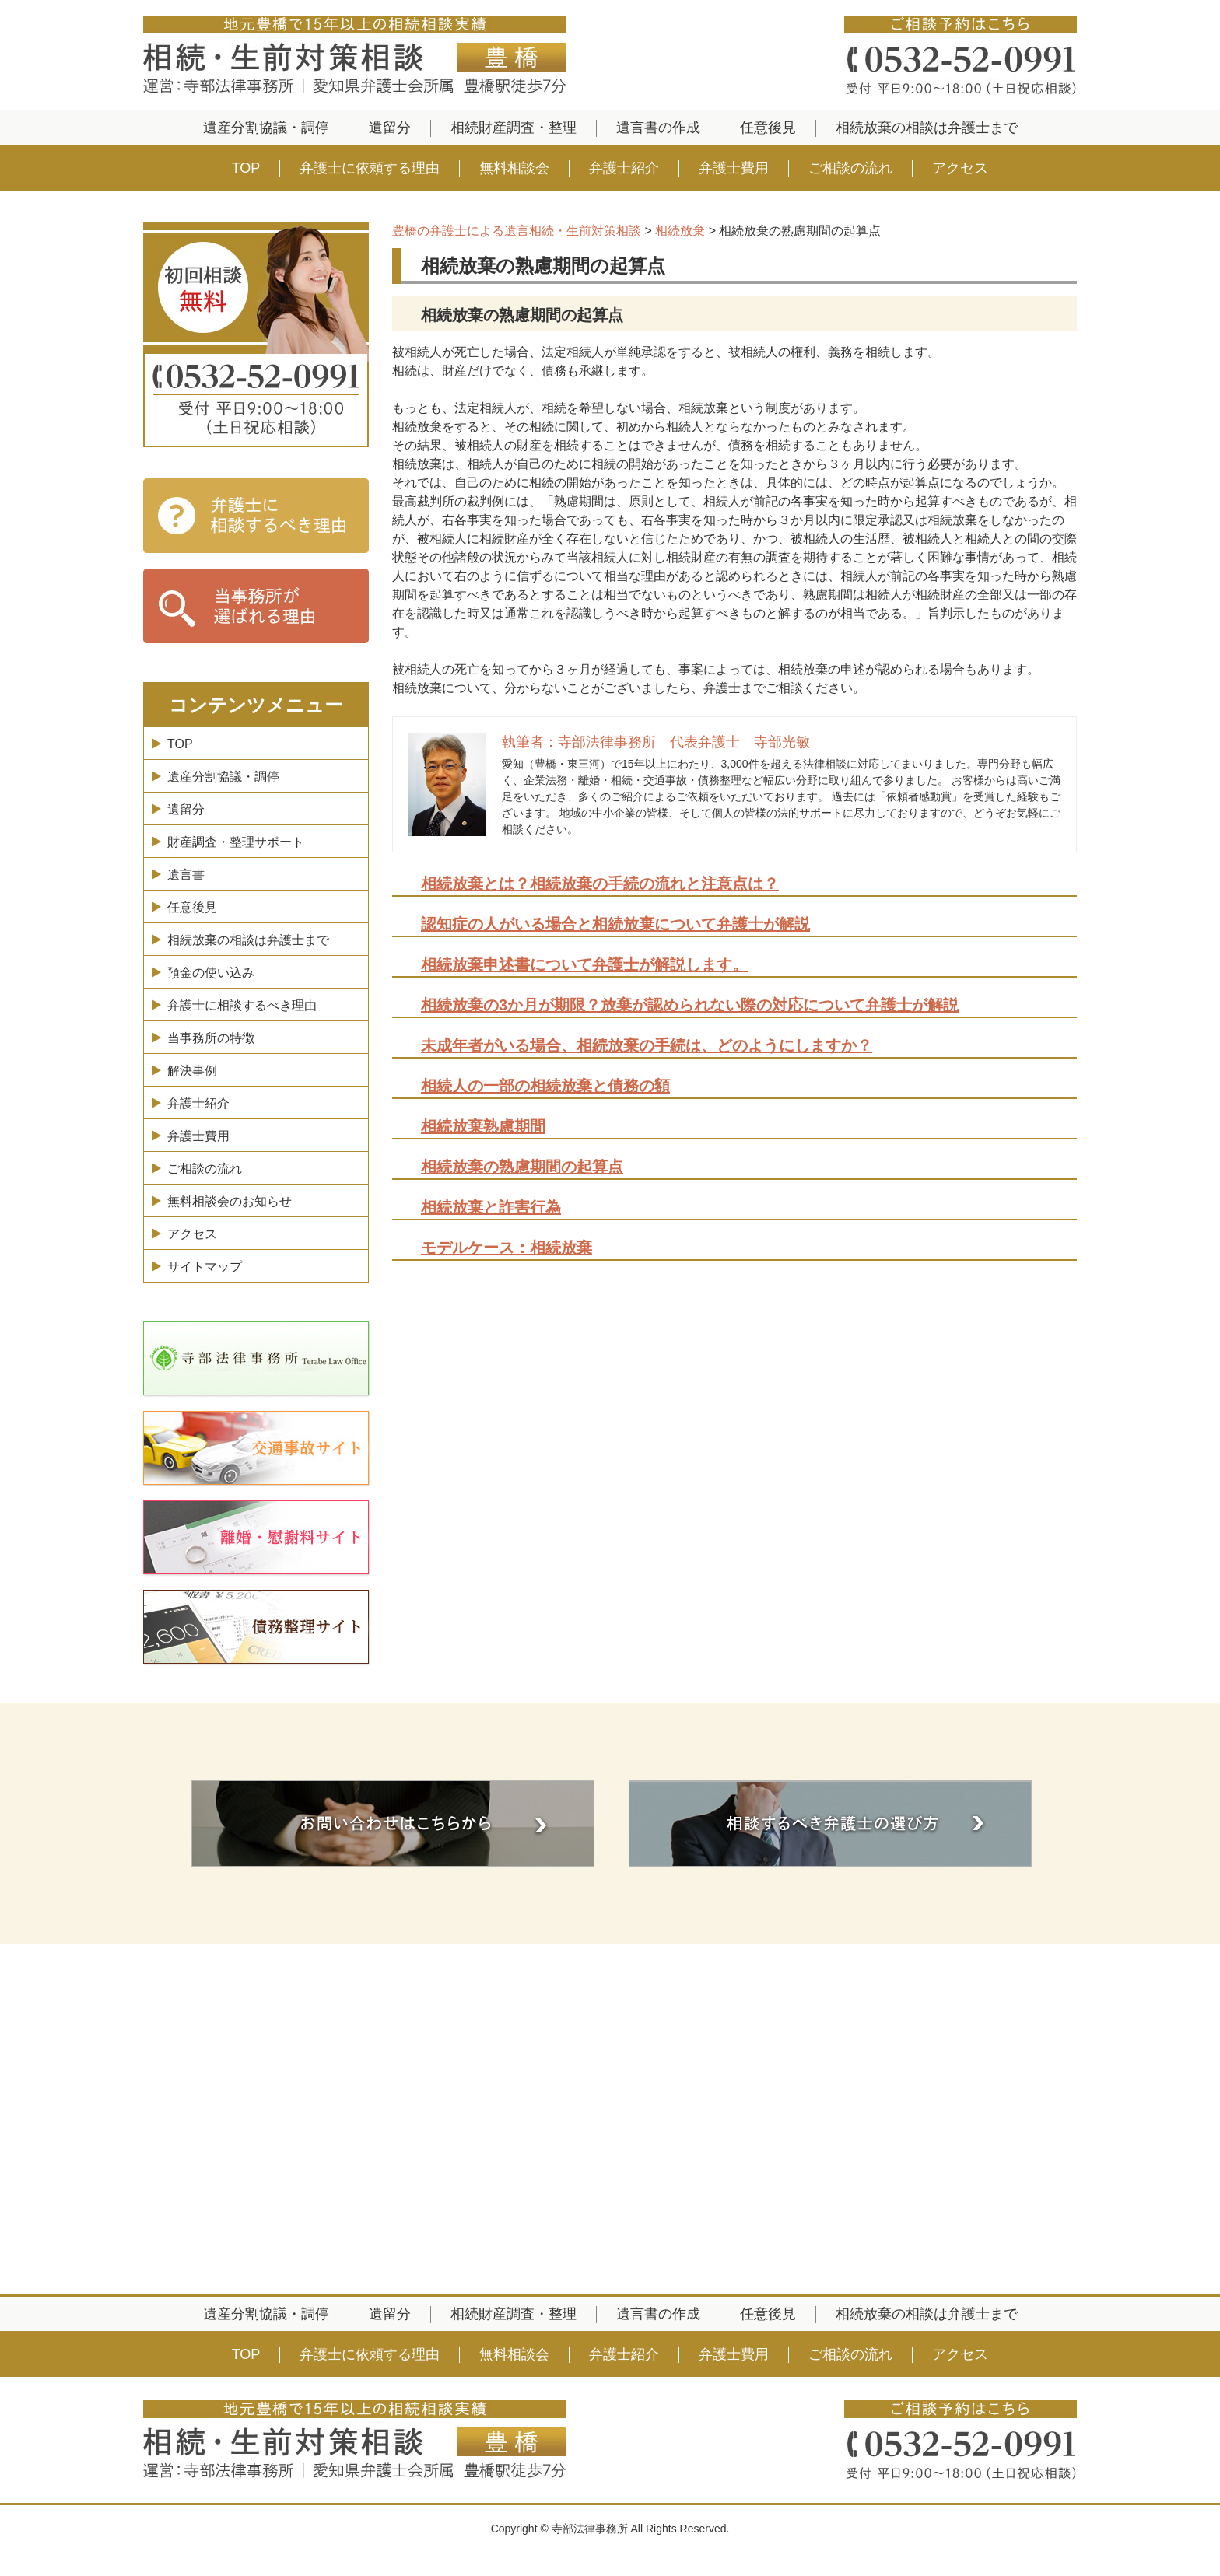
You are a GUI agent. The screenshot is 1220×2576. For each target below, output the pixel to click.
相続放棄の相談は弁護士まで (927, 127)
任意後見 (768, 127)
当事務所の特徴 (210, 1038)
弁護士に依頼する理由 (370, 168)
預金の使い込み (210, 972)
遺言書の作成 (658, 127)
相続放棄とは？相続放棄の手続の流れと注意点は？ (600, 883)
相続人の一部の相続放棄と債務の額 (545, 1085)
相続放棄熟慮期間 (483, 1126)
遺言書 (186, 874)
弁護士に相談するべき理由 (242, 1005)
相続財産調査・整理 (513, 127)
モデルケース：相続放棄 (506, 1247)
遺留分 (390, 127)
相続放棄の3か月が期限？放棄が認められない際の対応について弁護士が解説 (690, 1004)
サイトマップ (204, 1266)
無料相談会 (514, 168)
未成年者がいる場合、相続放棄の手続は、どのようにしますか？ (646, 1045)
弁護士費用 (734, 168)
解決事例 (192, 1070)
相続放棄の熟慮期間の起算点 (522, 1166)
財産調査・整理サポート (235, 842)
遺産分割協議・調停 (266, 127)
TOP (246, 168)
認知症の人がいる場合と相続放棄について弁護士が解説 (615, 924)
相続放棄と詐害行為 (491, 1207)
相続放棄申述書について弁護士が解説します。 (584, 964)
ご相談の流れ (850, 168)
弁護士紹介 (624, 168)
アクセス (960, 168)
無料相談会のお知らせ (229, 1201)
